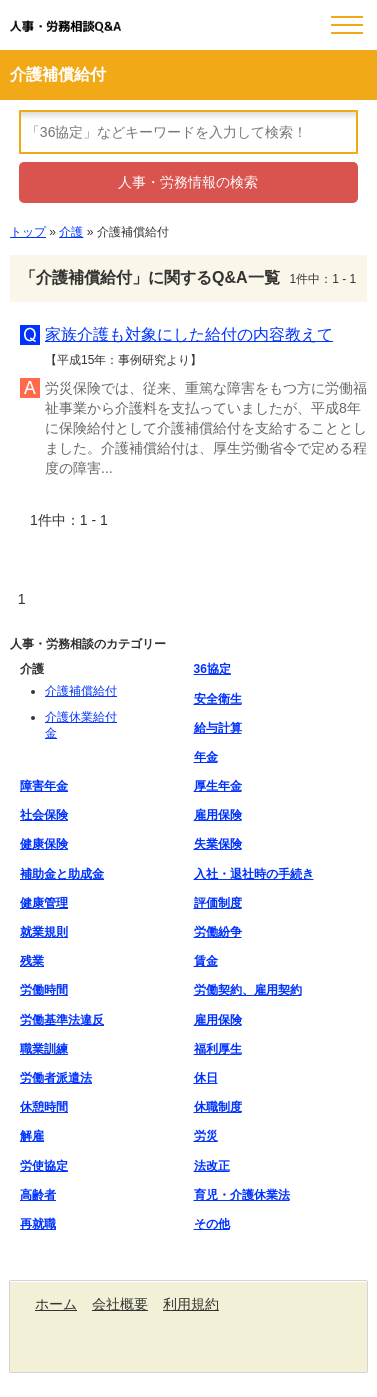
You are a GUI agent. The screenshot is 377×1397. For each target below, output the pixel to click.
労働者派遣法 (56, 1078)
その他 (212, 1224)
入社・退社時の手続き (254, 874)
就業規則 (44, 932)
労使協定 (44, 1166)
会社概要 (120, 1304)
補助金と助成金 (62, 874)
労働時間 (44, 990)
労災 (206, 1136)
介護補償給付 (81, 691)
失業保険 (218, 844)
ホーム (56, 1304)
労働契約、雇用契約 (248, 990)
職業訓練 (44, 1049)
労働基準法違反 (62, 1020)
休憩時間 (44, 1107)
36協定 (212, 669)
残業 (32, 961)
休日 (206, 1078)
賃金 (206, 961)
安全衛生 (218, 699)
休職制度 (218, 1107)
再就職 (38, 1224)
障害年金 (44, 786)
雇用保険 (218, 815)
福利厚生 (218, 1049)
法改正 (212, 1166)
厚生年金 (218, 786)
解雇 (32, 1136)
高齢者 (38, 1195)
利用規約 (191, 1304)
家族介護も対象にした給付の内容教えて (189, 334)
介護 (71, 232)
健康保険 (44, 844)
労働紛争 (218, 932)
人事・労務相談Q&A (65, 26)
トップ (28, 232)
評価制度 (218, 903)
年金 (206, 757)
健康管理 (44, 903)
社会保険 (44, 815)
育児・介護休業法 (242, 1195)
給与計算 (218, 728)
